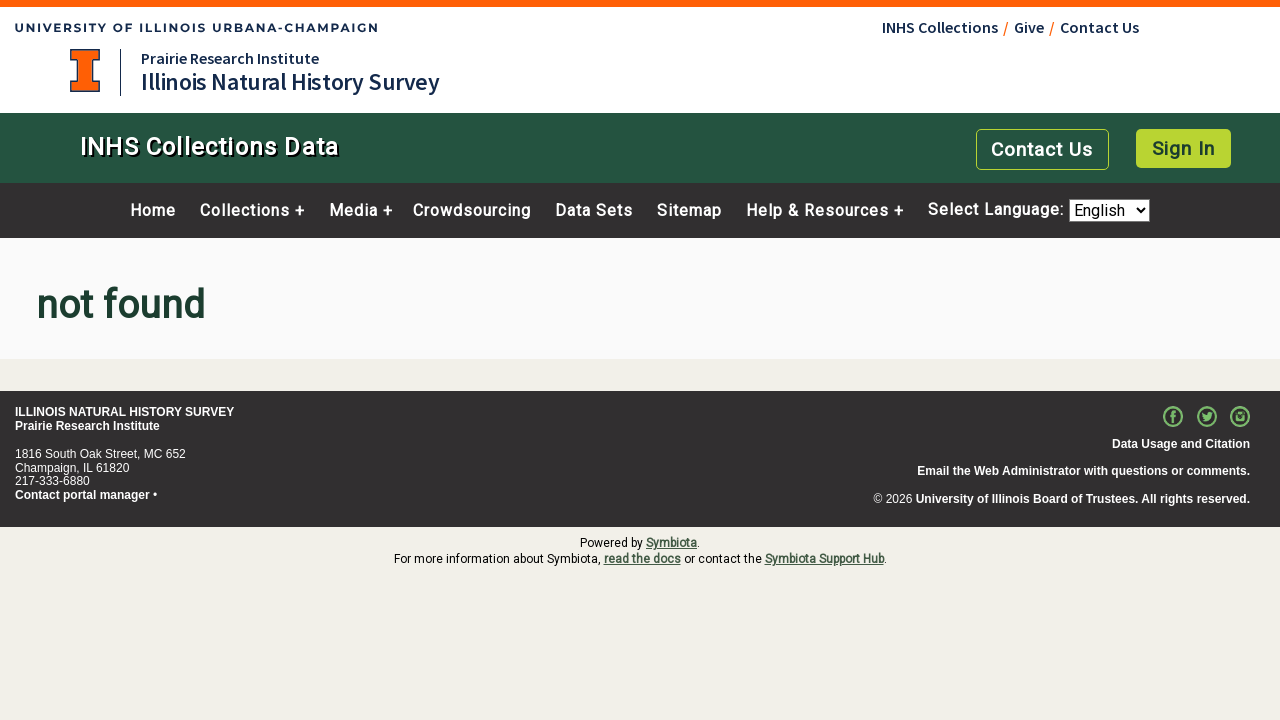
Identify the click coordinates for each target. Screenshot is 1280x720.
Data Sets (594, 211)
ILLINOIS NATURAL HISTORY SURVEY (124, 412)
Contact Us (1099, 27)
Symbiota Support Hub (824, 559)
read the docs (642, 559)
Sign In (1183, 148)
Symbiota (671, 543)
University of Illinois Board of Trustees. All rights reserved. (1083, 499)
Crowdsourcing (472, 211)
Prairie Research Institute (230, 58)
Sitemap (689, 211)
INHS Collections (940, 27)
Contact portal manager (82, 495)
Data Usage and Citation (1181, 444)
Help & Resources (817, 211)
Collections (245, 211)
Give (1029, 27)
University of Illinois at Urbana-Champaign (85, 70)
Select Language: (998, 210)
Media (353, 211)
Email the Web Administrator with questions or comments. (1083, 471)
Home (153, 211)
